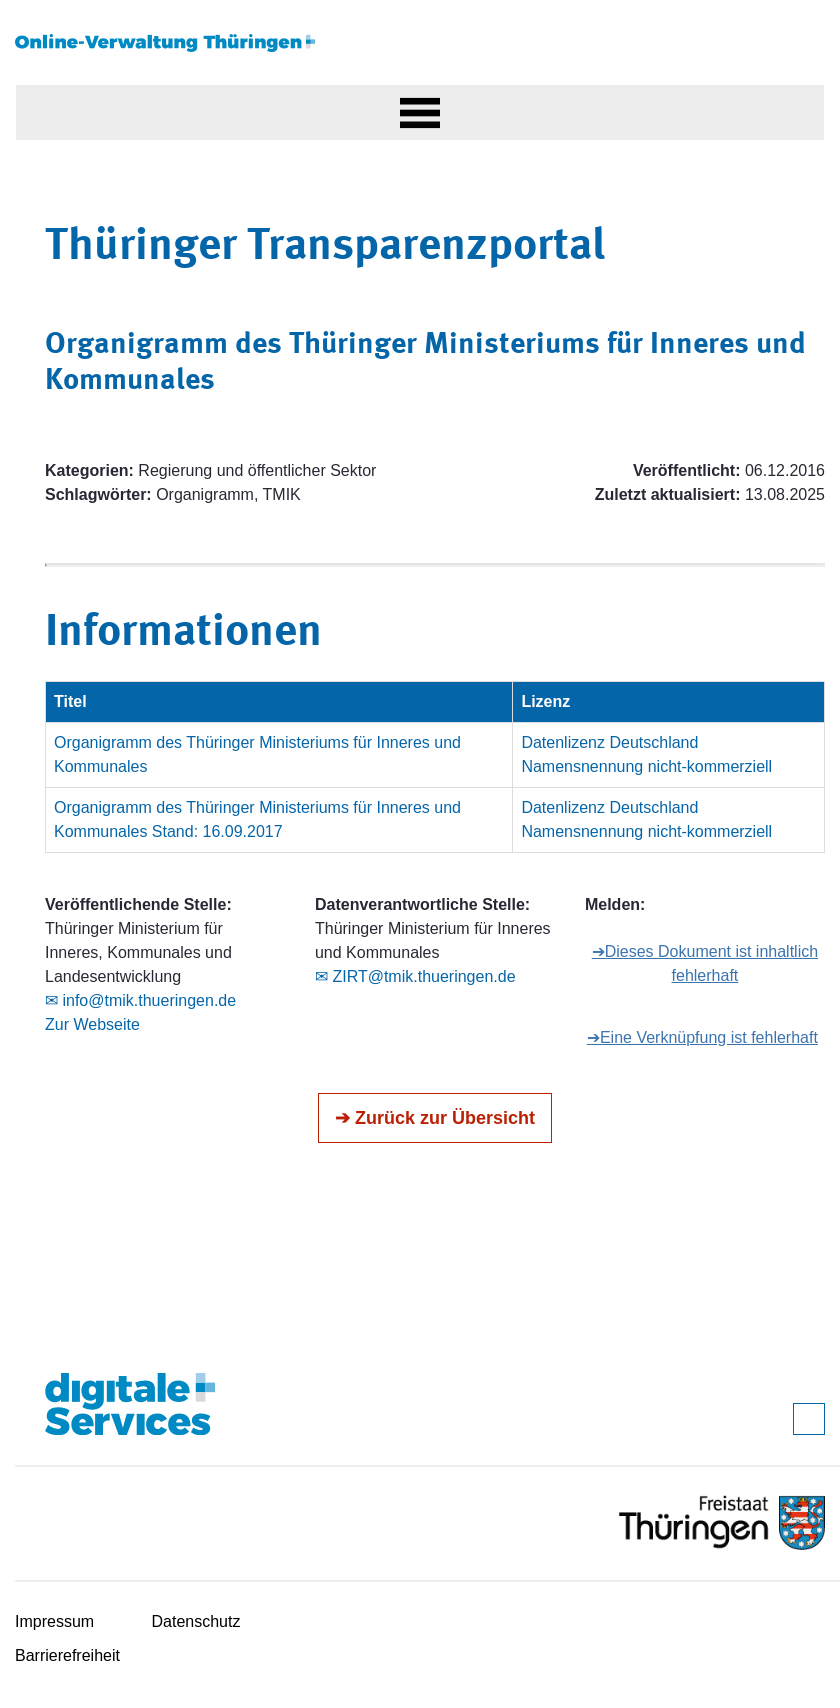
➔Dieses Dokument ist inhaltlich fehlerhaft (705, 963)
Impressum (54, 1621)
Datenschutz (196, 1621)
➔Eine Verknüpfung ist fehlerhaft (702, 1037)
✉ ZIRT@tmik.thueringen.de (415, 976)
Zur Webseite (92, 1024)
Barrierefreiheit (67, 1655)
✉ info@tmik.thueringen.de (140, 1000)
